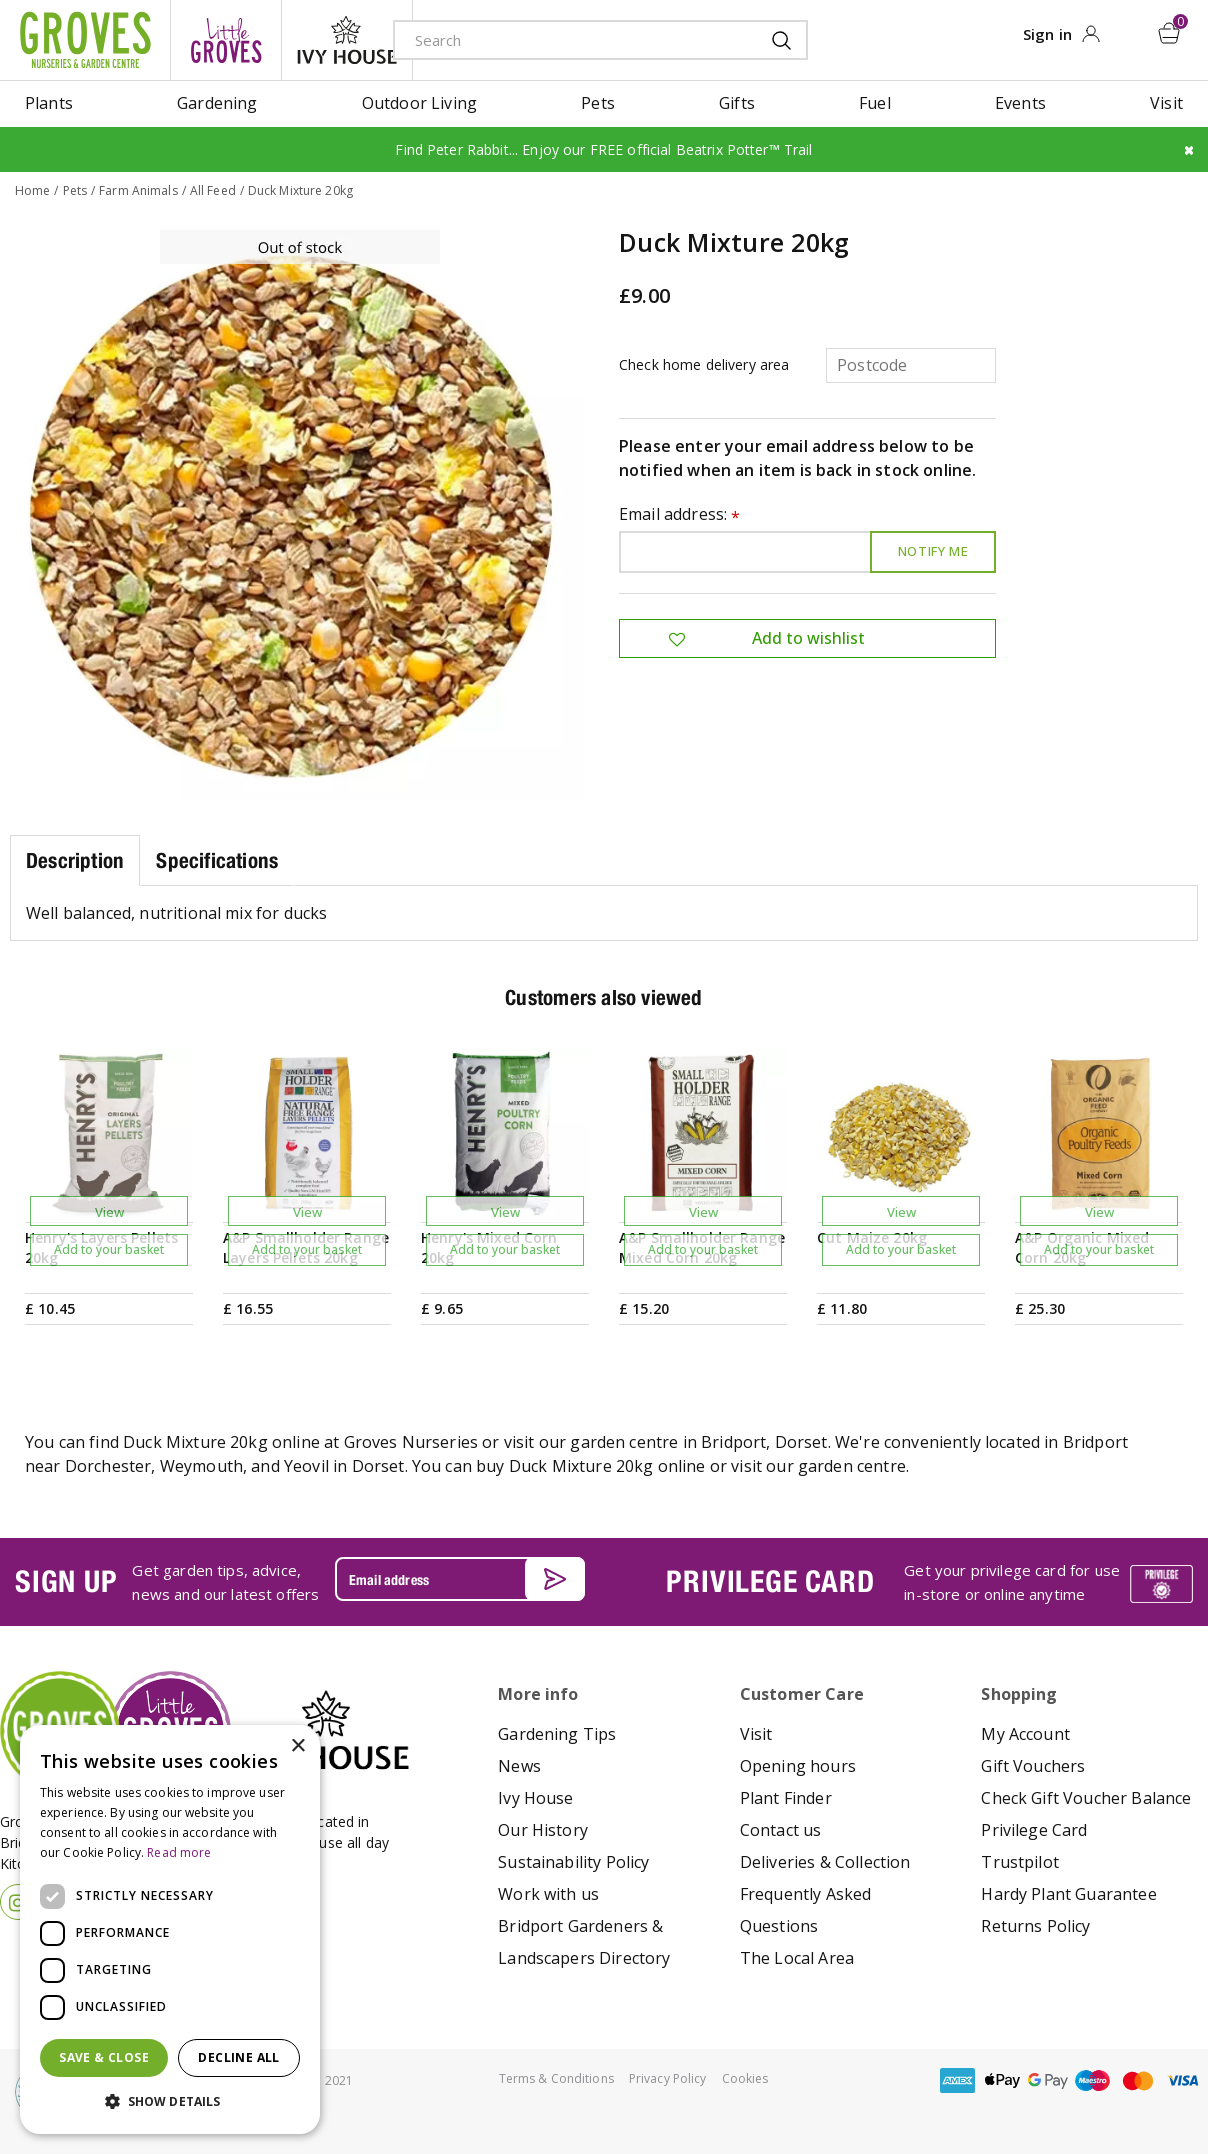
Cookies (745, 2078)
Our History (543, 1830)
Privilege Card (1034, 1830)
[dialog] (170, 1929)
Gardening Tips (557, 1734)
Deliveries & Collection (825, 1862)
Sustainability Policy (573, 1862)
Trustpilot (1020, 1862)
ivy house (347, 40)
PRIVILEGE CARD (770, 1581)
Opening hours (798, 1766)
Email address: (680, 514)
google (1048, 2080)
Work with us (548, 1894)
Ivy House (535, 1798)
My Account (1025, 1734)
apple (1003, 2080)
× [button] (297, 1746)
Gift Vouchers (1033, 1766)
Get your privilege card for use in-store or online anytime (1012, 1581)
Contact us (781, 1830)
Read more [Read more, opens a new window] (179, 1852)
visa (1183, 2080)
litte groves (226, 40)
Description (75, 859)
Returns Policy (1035, 1926)
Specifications (217, 859)
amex (958, 2080)
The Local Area (797, 1958)
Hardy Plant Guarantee (1068, 1894)
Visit (756, 1734)
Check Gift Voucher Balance (1086, 1798)
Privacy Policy (668, 2078)
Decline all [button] (238, 2057)
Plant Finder (786, 1798)
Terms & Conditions (556, 2078)
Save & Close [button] (104, 2057)
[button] (170, 2102)
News (519, 1766)
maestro (1093, 2080)
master (1138, 2080)
